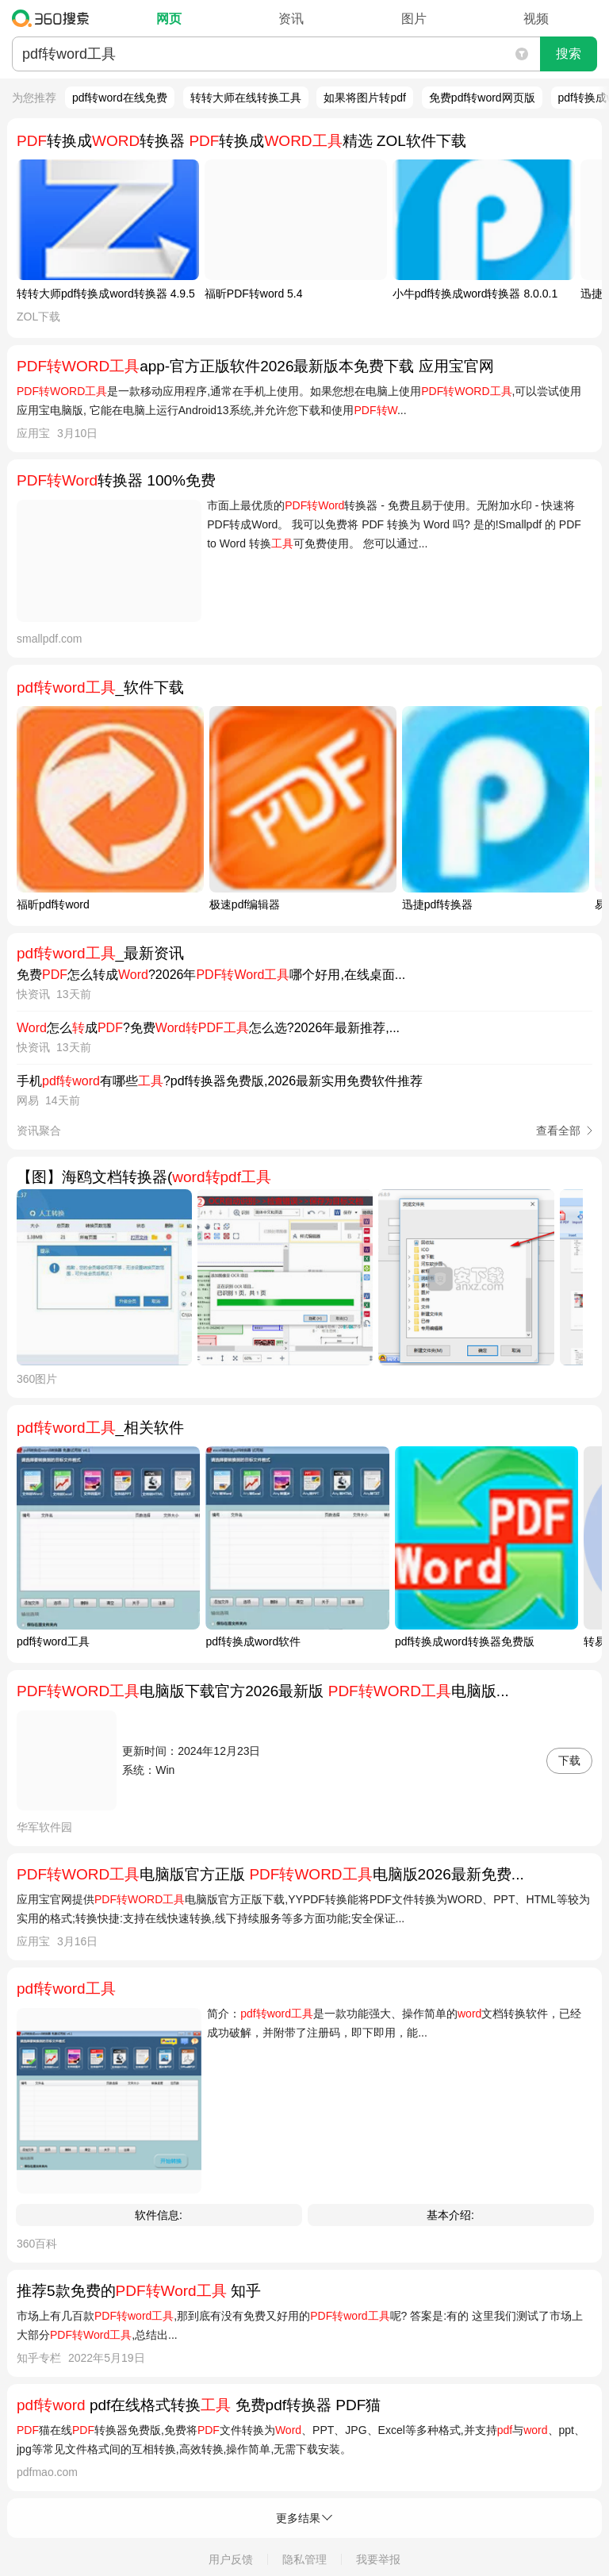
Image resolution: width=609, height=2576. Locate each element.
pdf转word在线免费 (119, 97)
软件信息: (158, 2215)
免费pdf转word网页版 (482, 97)
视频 (536, 18)
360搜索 (54, 18)
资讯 (291, 18)
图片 (414, 18)
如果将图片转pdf (364, 97)
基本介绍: (450, 2215)
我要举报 (378, 2559)
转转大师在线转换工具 (245, 97)
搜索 (568, 53)
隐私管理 (304, 2559)
